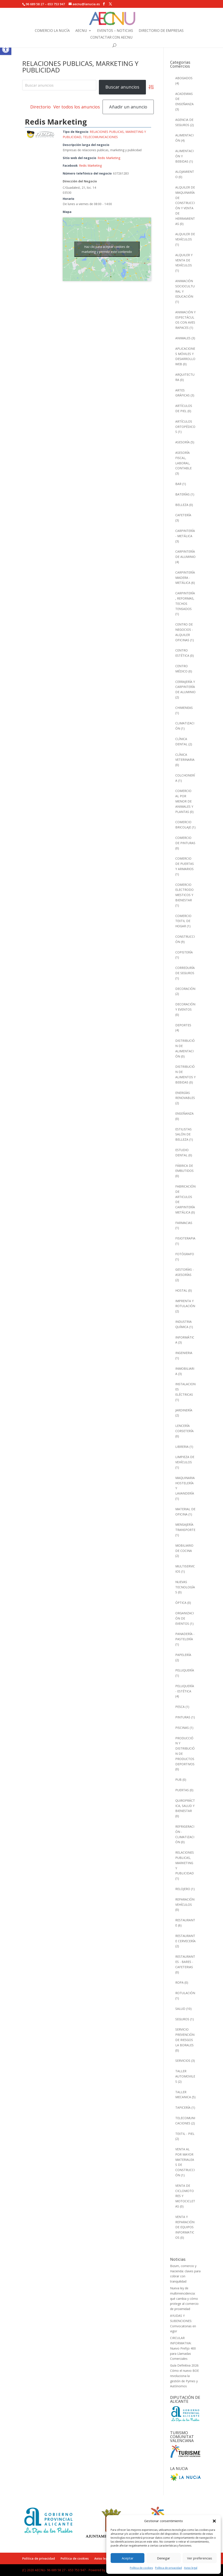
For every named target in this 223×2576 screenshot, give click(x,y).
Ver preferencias (199, 2558)
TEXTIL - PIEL (184, 2134)
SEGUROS (182, 2019)
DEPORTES (183, 1025)
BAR (178, 484)
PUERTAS (182, 1790)
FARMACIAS (183, 1223)
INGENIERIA (183, 1353)
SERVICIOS (182, 2060)
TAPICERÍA (183, 2107)
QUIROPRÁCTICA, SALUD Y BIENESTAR (185, 1805)
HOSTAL (181, 1290)
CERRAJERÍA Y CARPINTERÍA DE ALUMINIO (185, 687)
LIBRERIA (182, 1447)
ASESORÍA (182, 442)
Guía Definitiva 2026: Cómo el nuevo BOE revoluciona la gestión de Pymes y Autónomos (184, 2375)
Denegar (163, 2558)
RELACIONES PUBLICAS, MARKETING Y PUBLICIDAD (184, 1862)
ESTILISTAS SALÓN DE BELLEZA (183, 1134)
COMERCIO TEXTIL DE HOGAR (183, 921)
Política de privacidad (168, 2568)
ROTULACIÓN (185, 1993)
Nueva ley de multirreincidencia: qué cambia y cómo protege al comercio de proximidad (184, 2298)
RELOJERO (182, 1889)
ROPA (179, 1982)
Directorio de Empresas (161, 31)
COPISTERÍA (184, 952)
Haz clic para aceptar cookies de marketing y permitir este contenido (107, 249)
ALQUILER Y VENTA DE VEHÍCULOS (184, 260)
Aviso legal (190, 2568)
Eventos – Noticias (115, 31)
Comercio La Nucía (52, 31)
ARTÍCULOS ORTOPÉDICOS (185, 426)
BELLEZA (181, 505)
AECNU (81, 31)
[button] (5, 49)
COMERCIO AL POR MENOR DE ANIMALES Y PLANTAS (184, 801)
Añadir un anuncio (128, 107)
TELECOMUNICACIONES (100, 137)
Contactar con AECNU (111, 38)
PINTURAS (182, 1717)
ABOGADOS (184, 78)
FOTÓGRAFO (184, 1254)
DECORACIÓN (185, 989)
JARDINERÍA (183, 1410)
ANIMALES (183, 338)
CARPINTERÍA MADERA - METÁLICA (185, 577)
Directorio (40, 107)
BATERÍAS (182, 494)
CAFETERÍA (183, 515)
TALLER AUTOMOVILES (185, 2076)
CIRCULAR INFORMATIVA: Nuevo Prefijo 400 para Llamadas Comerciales (183, 2348)
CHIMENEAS (184, 708)
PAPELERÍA (183, 1655)
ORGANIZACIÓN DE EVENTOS (184, 1618)
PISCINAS (182, 1728)
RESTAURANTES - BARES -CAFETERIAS (185, 1961)
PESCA (180, 1707)
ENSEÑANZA (184, 1113)
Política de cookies (141, 2568)
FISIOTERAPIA (185, 1238)
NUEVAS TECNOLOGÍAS (185, 1587)
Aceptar (127, 2558)
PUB (178, 1779)
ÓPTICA (180, 1603)
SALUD (180, 2009)
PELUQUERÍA (184, 1670)
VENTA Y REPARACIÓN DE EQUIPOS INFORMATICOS (184, 2227)
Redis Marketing (56, 122)
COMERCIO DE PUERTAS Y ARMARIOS (184, 863)
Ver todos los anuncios (76, 107)
